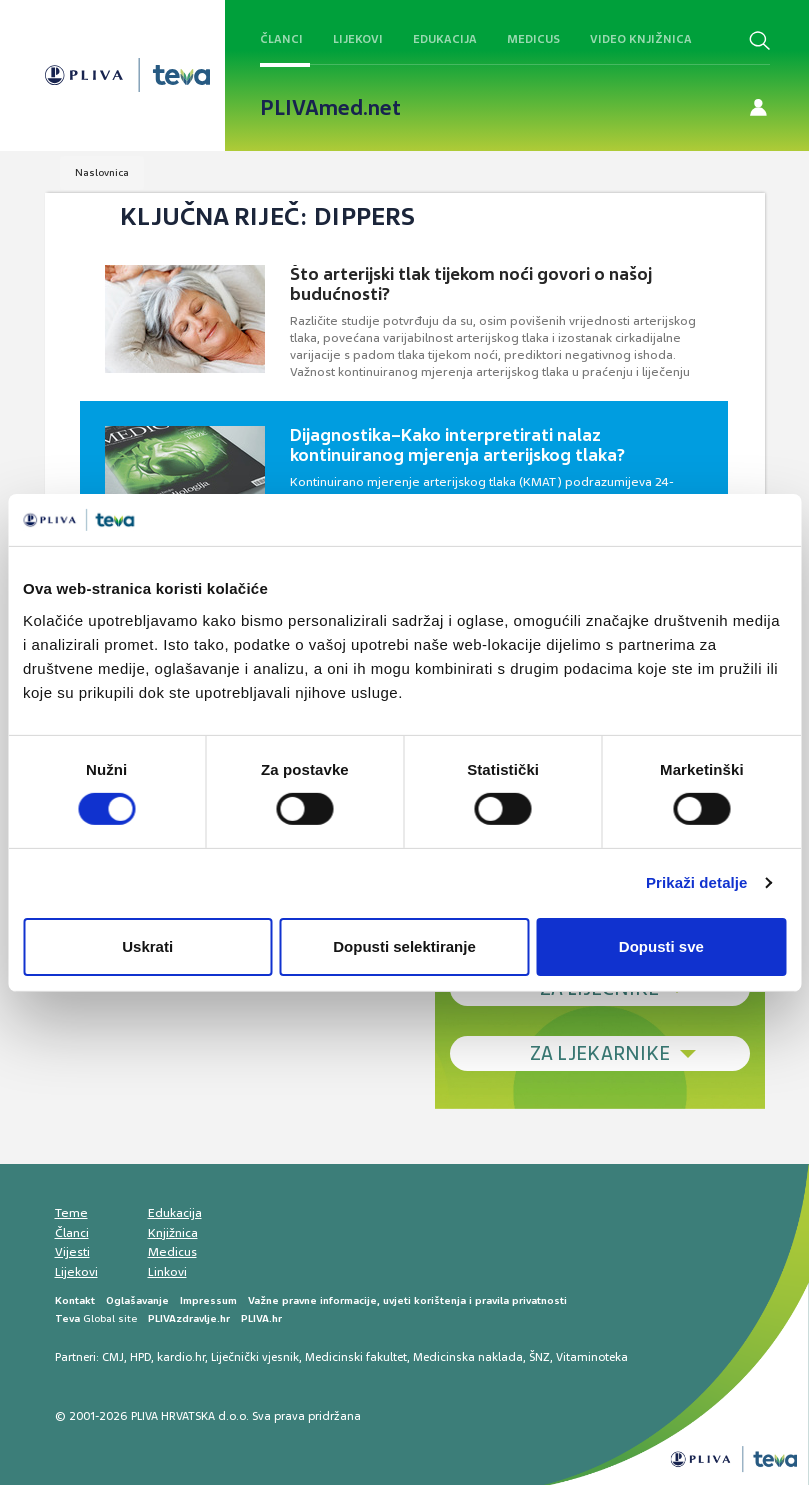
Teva (67, 1318)
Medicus (533, 39)
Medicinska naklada (468, 1357)
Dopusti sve (661, 946)
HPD (140, 1357)
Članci (281, 39)
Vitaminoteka (592, 1357)
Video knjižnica (641, 39)
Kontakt (75, 1300)
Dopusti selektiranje (404, 946)
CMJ (113, 1357)
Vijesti (72, 1252)
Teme (71, 1213)
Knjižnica (173, 1233)
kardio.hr (181, 1357)
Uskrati (147, 946)
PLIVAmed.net (330, 108)
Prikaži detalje (697, 882)
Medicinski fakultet (356, 1357)
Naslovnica (102, 172)
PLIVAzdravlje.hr (189, 1318)
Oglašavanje (137, 1300)
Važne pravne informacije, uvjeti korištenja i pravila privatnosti (407, 1300)
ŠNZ (539, 1357)
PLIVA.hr (261, 1318)
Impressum (208, 1300)
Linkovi (167, 1272)
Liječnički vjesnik (255, 1357)
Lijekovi (358, 39)
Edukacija (445, 39)
